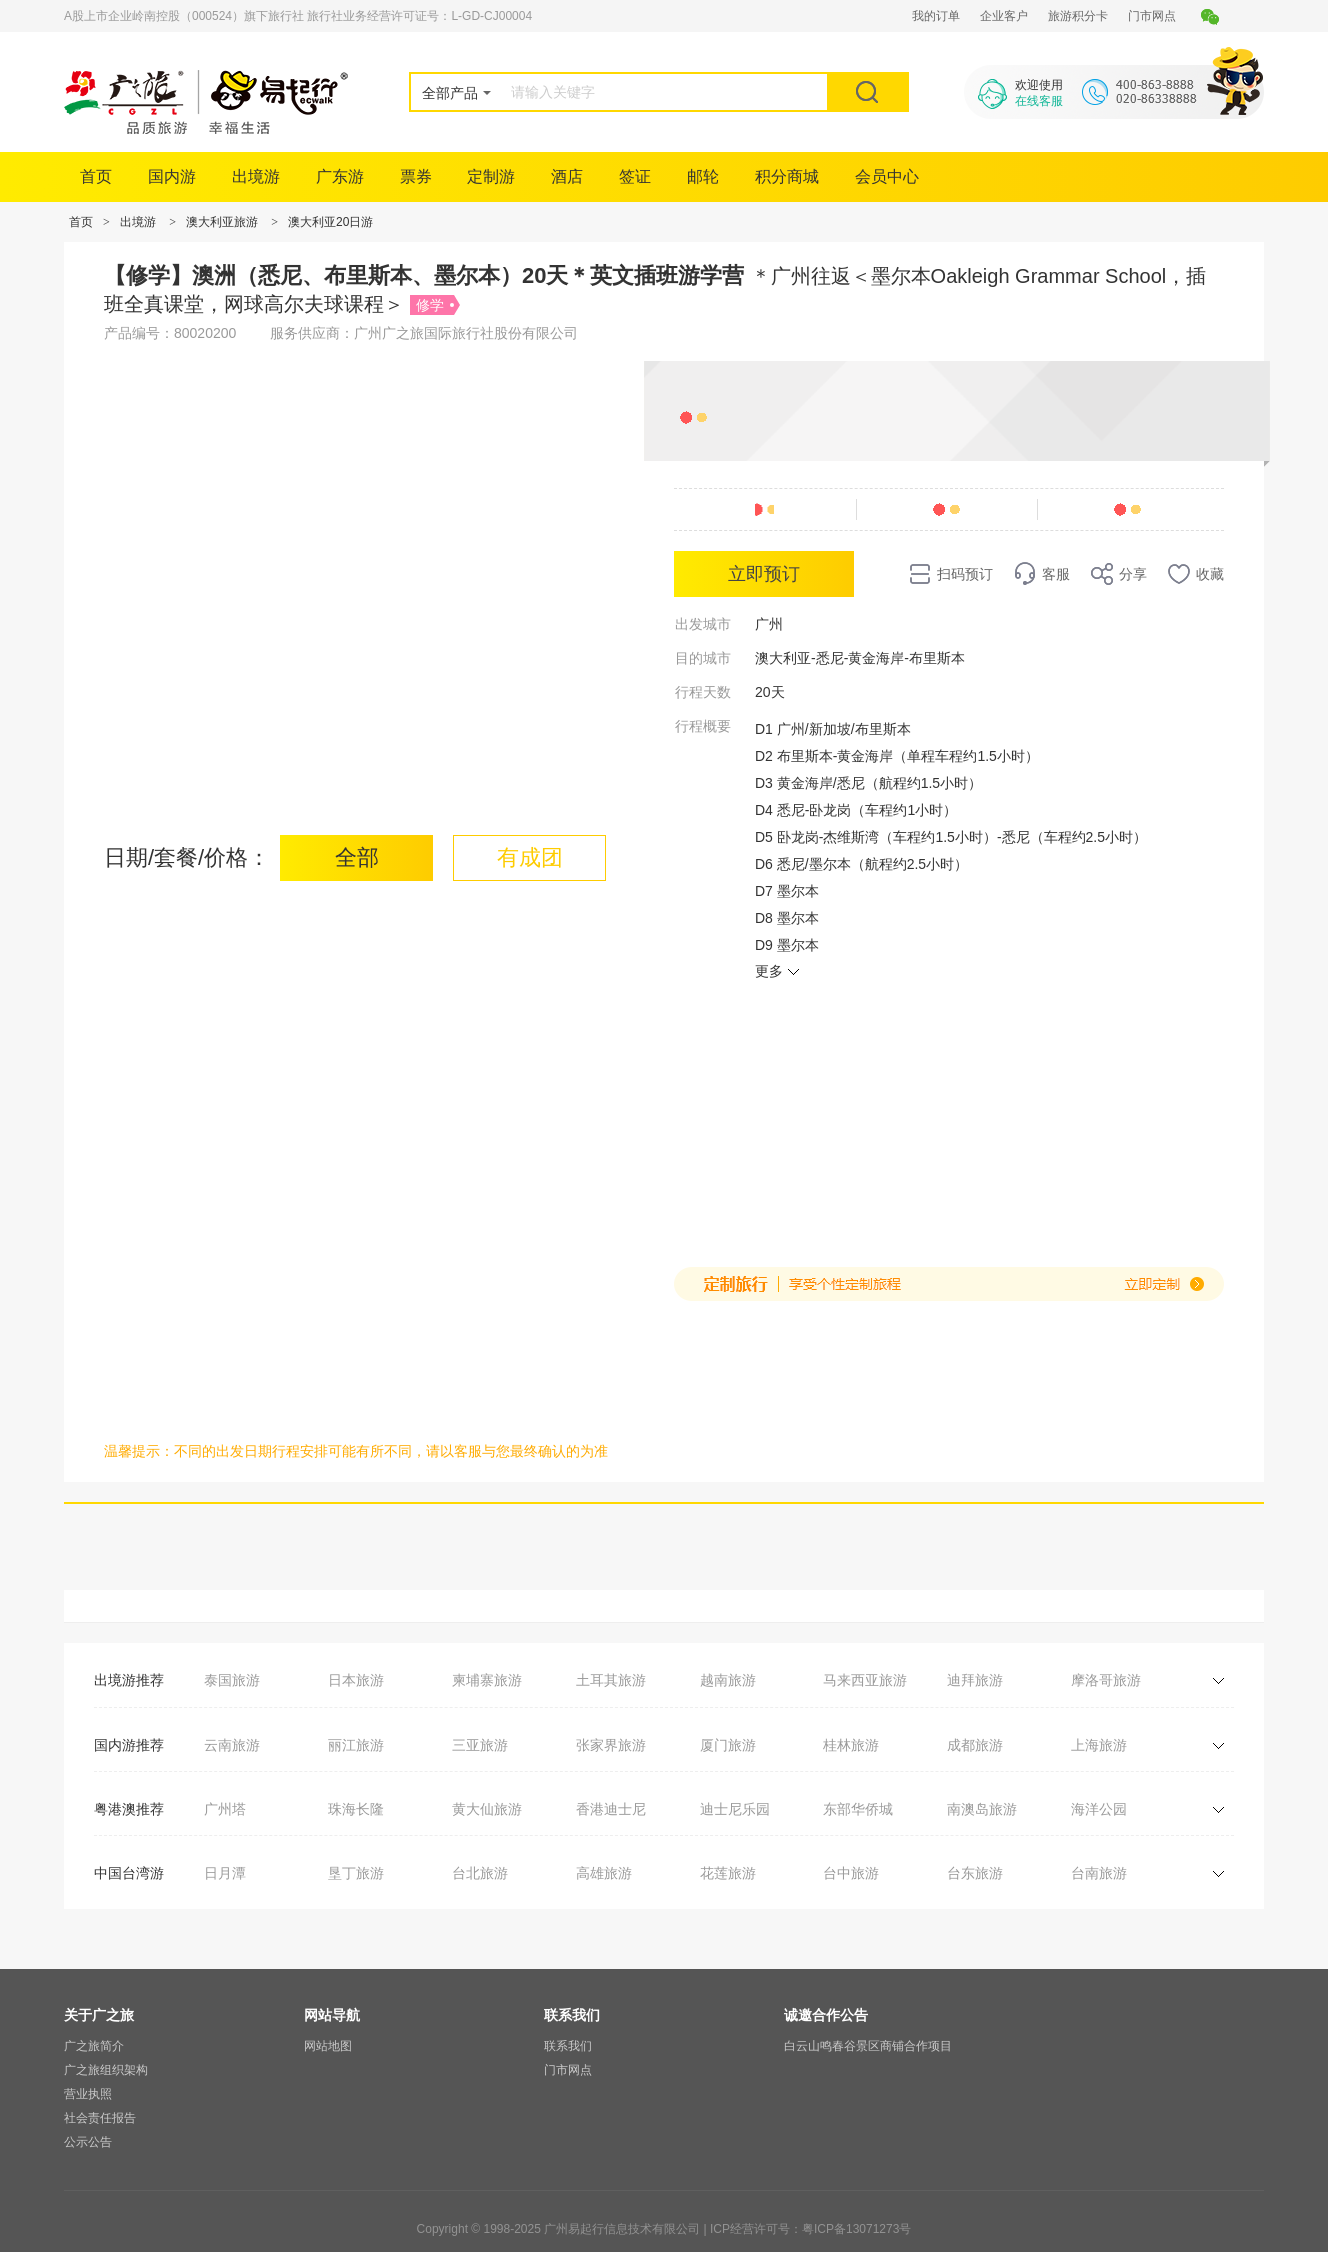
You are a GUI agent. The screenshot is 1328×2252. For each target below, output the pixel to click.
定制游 (491, 176)
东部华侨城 (858, 1809)
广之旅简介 (94, 2046)
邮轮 (703, 176)
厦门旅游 (728, 1745)
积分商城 (787, 176)
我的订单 (936, 16)
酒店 (567, 176)
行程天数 (703, 692)
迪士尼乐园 (735, 1809)
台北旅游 (480, 1873)
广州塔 (225, 1809)
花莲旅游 (728, 1873)
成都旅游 (975, 1745)
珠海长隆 (356, 1809)
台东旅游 (975, 1873)
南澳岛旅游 (982, 1809)
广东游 (340, 176)
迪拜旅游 (975, 1680)
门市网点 (1152, 16)
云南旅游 (232, 1745)
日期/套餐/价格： (187, 857)
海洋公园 (1099, 1809)
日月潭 (225, 1873)
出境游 (256, 176)
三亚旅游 (480, 1745)
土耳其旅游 (611, 1680)
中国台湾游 (129, 1873)
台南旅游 (1099, 1873)
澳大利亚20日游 (330, 222)
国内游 (172, 176)
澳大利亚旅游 (222, 222)
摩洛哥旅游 (1106, 1680)
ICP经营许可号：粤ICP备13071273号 (810, 2229)
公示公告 (88, 2142)
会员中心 (887, 176)
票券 (416, 176)
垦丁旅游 (356, 1873)
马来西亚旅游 (865, 1680)
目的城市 (703, 658)
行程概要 (703, 726)
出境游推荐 (129, 1680)
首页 (96, 176)
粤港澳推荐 (129, 1809)
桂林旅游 (851, 1745)
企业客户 (1004, 16)
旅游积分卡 (1078, 16)
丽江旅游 (356, 1745)
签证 (635, 176)
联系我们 (568, 2046)
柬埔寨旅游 (487, 1680)
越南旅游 (728, 1680)
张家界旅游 (611, 1745)
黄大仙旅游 (487, 1809)
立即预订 (764, 574)
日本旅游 (356, 1680)
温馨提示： (139, 1451)
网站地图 (328, 2046)
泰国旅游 (232, 1680)
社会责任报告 (100, 2118)
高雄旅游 (604, 1873)
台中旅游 (851, 1873)
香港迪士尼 (611, 1809)
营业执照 (88, 2094)
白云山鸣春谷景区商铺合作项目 (868, 2046)
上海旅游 (1099, 1745)
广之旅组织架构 (106, 2070)
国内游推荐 (129, 1745)
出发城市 (703, 624)
